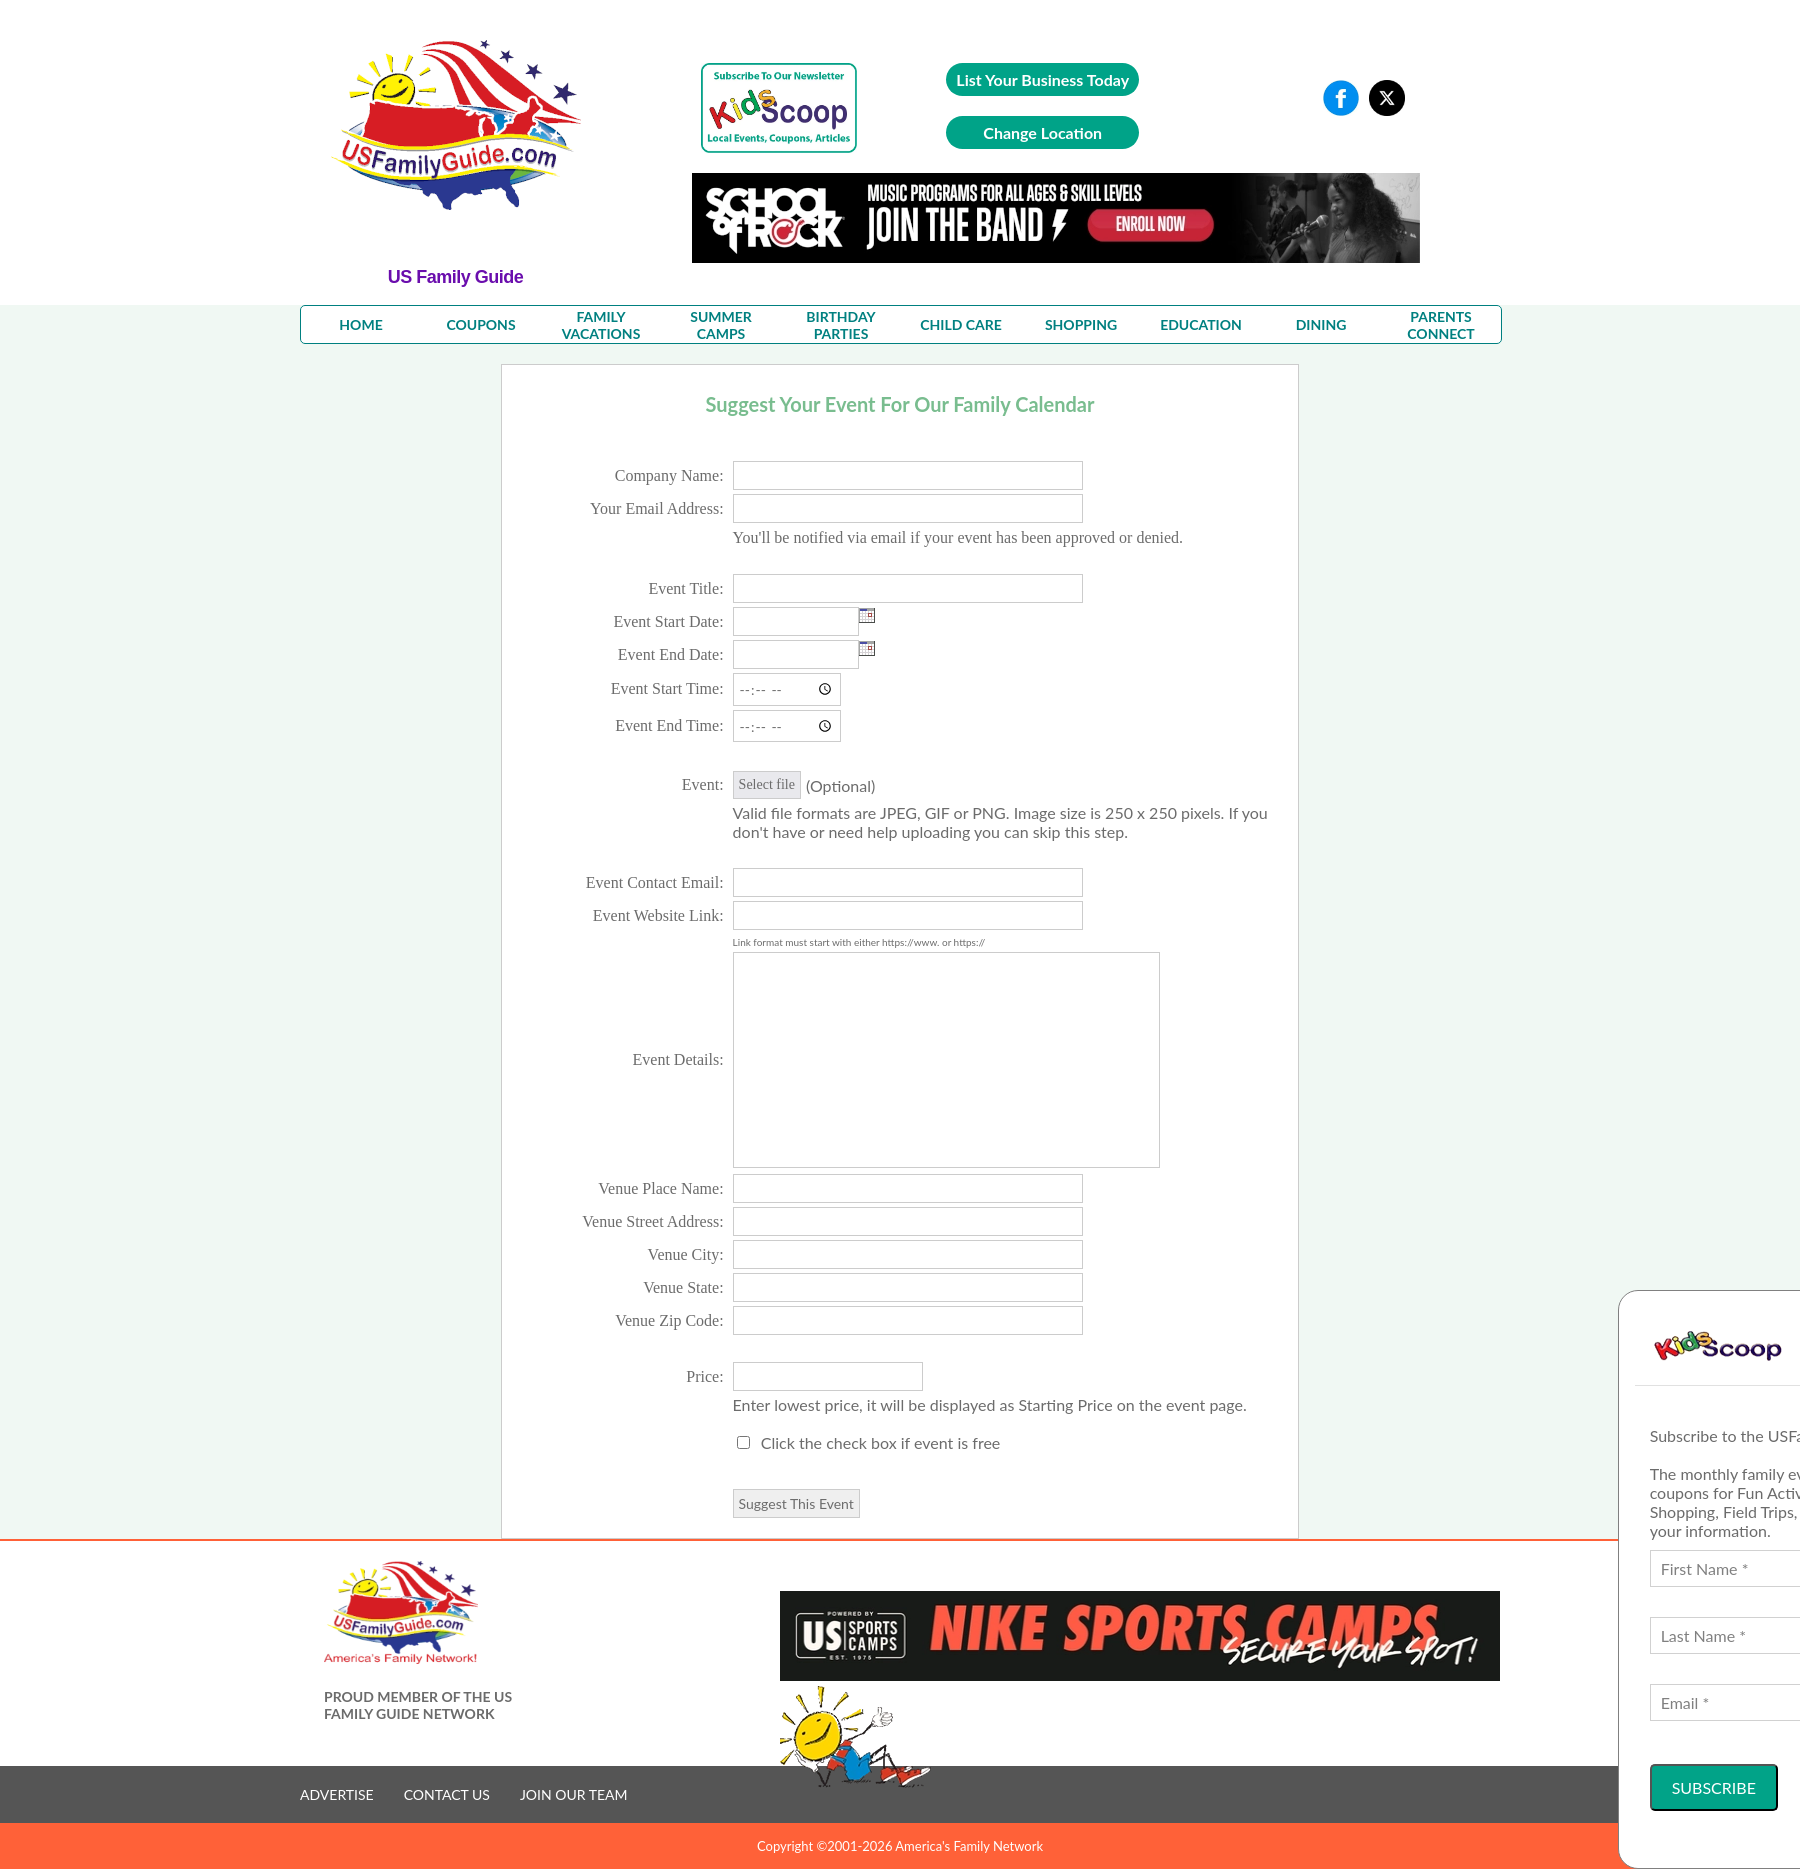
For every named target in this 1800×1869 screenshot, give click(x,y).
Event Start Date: (668, 621)
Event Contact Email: (655, 882)
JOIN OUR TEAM (574, 1794)
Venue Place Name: (660, 1188)
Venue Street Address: (652, 1221)
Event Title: (685, 588)
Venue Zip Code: (669, 1320)
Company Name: (669, 475)
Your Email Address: (657, 508)
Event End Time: (669, 725)
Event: (703, 784)
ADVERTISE (337, 1794)
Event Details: (678, 1059)
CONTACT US (447, 1794)
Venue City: (686, 1254)
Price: (704, 1376)
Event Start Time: (667, 688)
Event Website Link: (658, 915)
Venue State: (683, 1287)
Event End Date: (671, 654)
